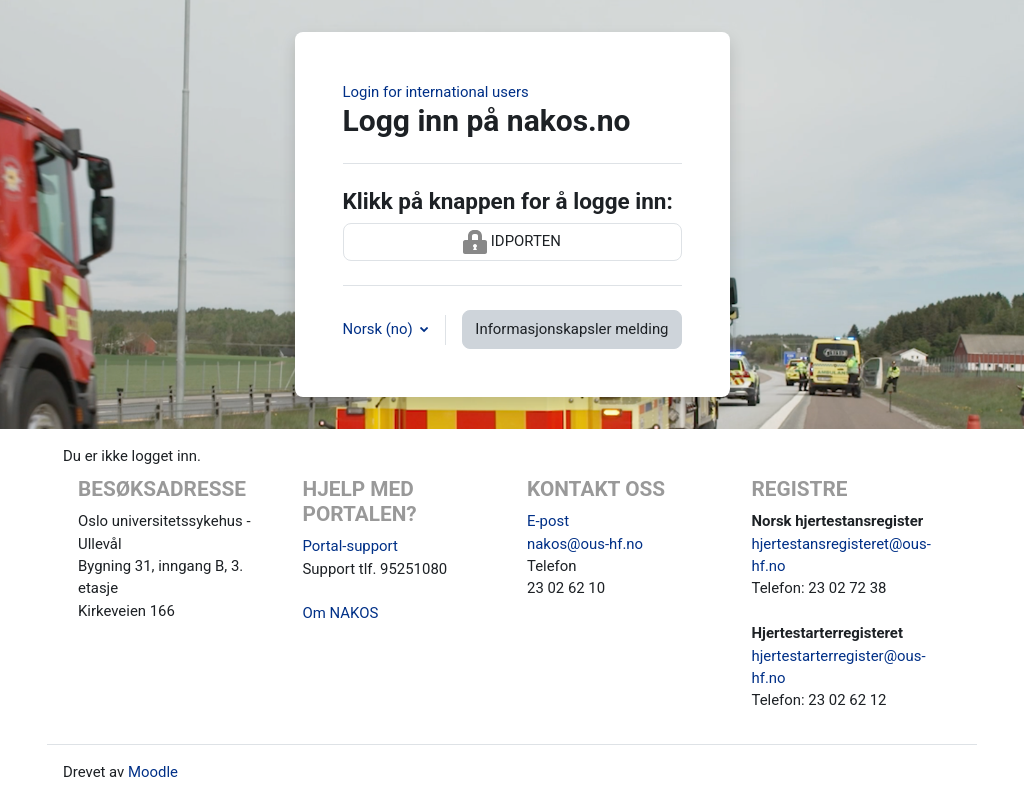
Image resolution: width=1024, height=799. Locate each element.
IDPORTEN (512, 242)
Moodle (153, 772)
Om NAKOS (341, 613)
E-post (548, 521)
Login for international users (436, 92)
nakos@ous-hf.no (585, 544)
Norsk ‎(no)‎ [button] (380, 329)
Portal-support (350, 546)
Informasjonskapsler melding (571, 329)
